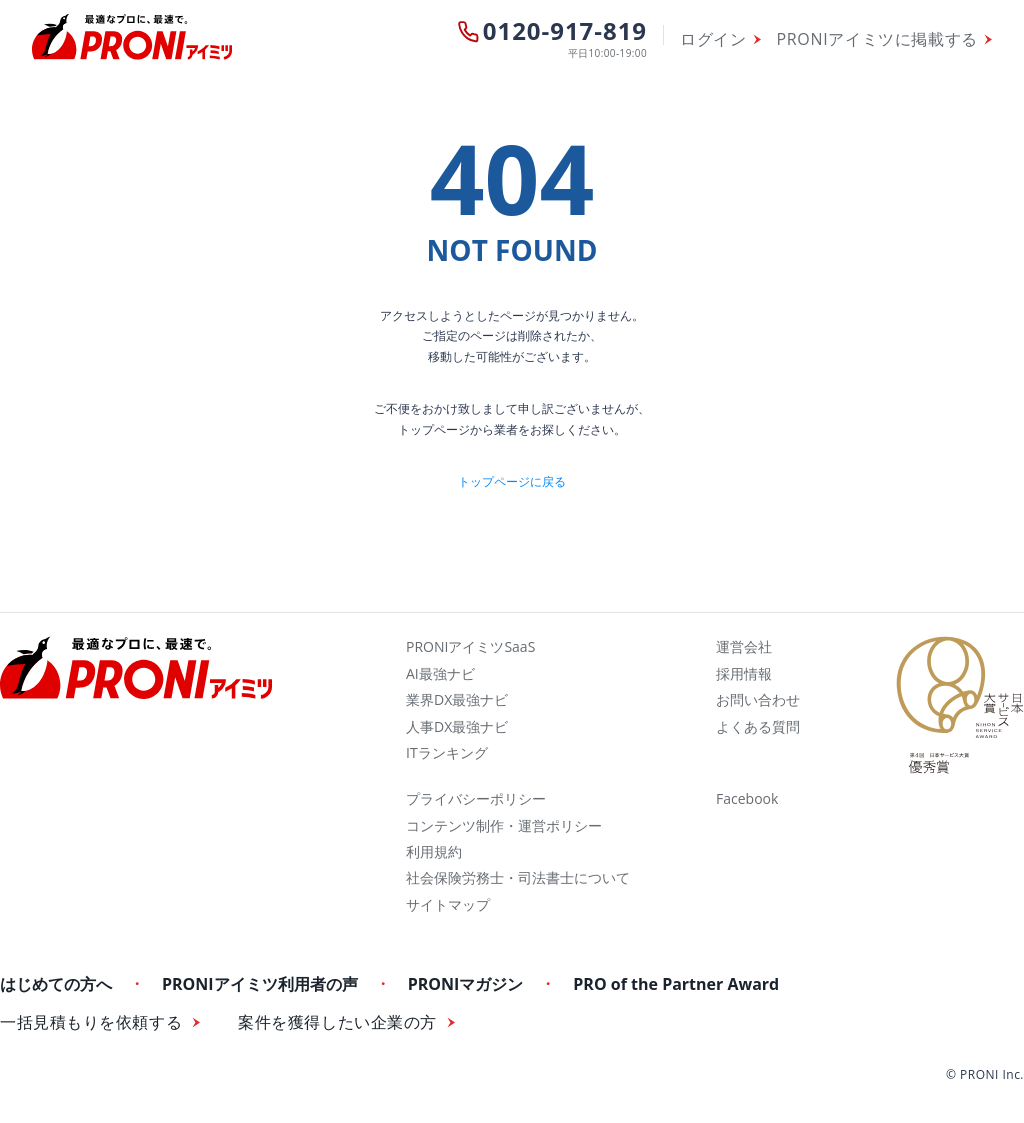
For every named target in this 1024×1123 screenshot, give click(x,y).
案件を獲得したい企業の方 (337, 1022)
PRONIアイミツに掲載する (877, 39)
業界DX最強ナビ (457, 699)
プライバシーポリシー (476, 798)
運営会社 (744, 646)
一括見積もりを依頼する (91, 1022)
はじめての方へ (56, 984)
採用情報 (744, 673)
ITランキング (447, 752)
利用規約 (434, 851)
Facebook (747, 798)
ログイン (713, 39)
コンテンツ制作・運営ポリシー (504, 825)
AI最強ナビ (440, 673)
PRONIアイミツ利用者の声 (260, 984)
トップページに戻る (512, 481)
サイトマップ (448, 904)
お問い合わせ (758, 699)
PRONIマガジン (466, 984)
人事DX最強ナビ (457, 726)
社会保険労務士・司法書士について (518, 877)
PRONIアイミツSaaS (470, 646)
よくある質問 (758, 726)
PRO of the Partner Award (676, 984)
